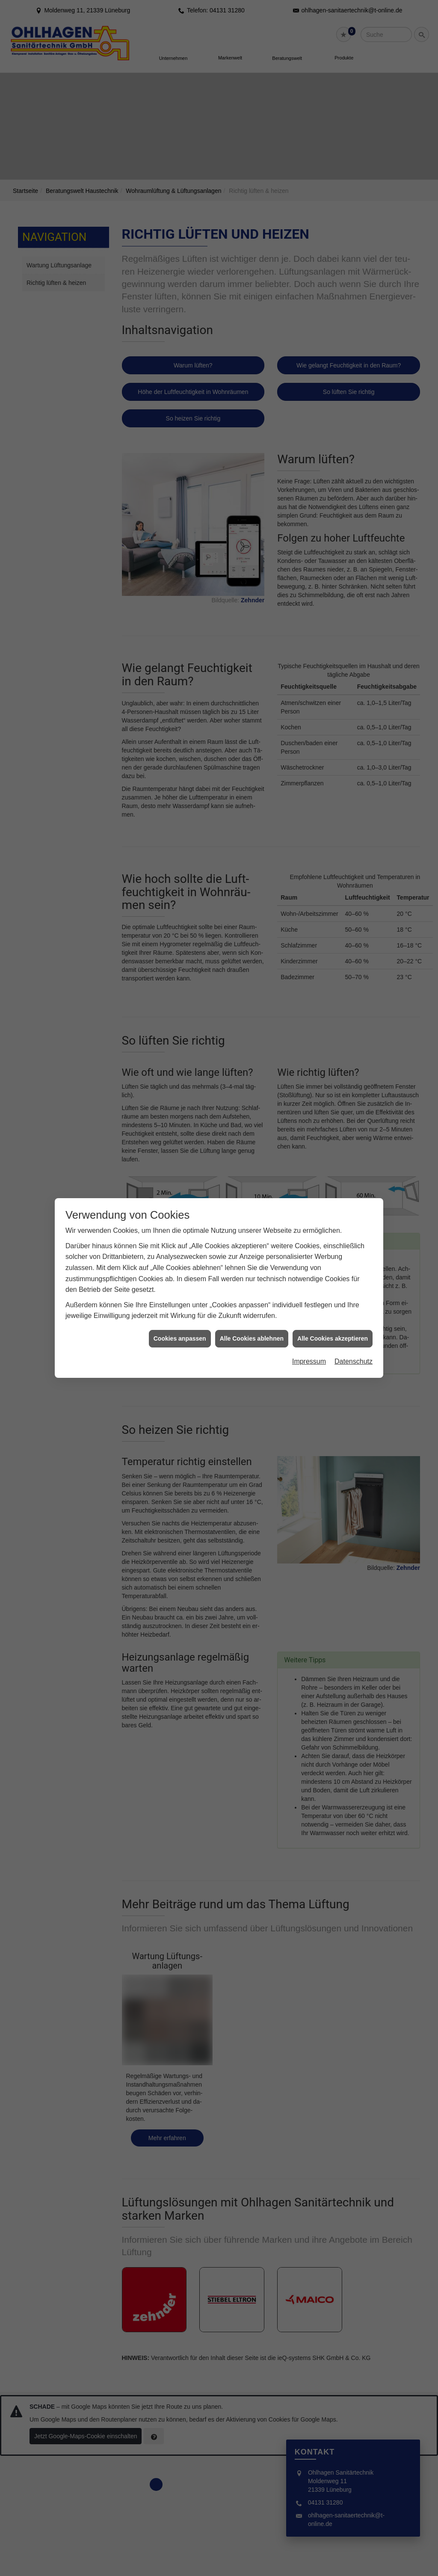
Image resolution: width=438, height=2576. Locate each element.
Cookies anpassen (180, 1338)
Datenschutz (353, 1361)
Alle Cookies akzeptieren (332, 1338)
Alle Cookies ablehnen (252, 1338)
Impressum (309, 1361)
